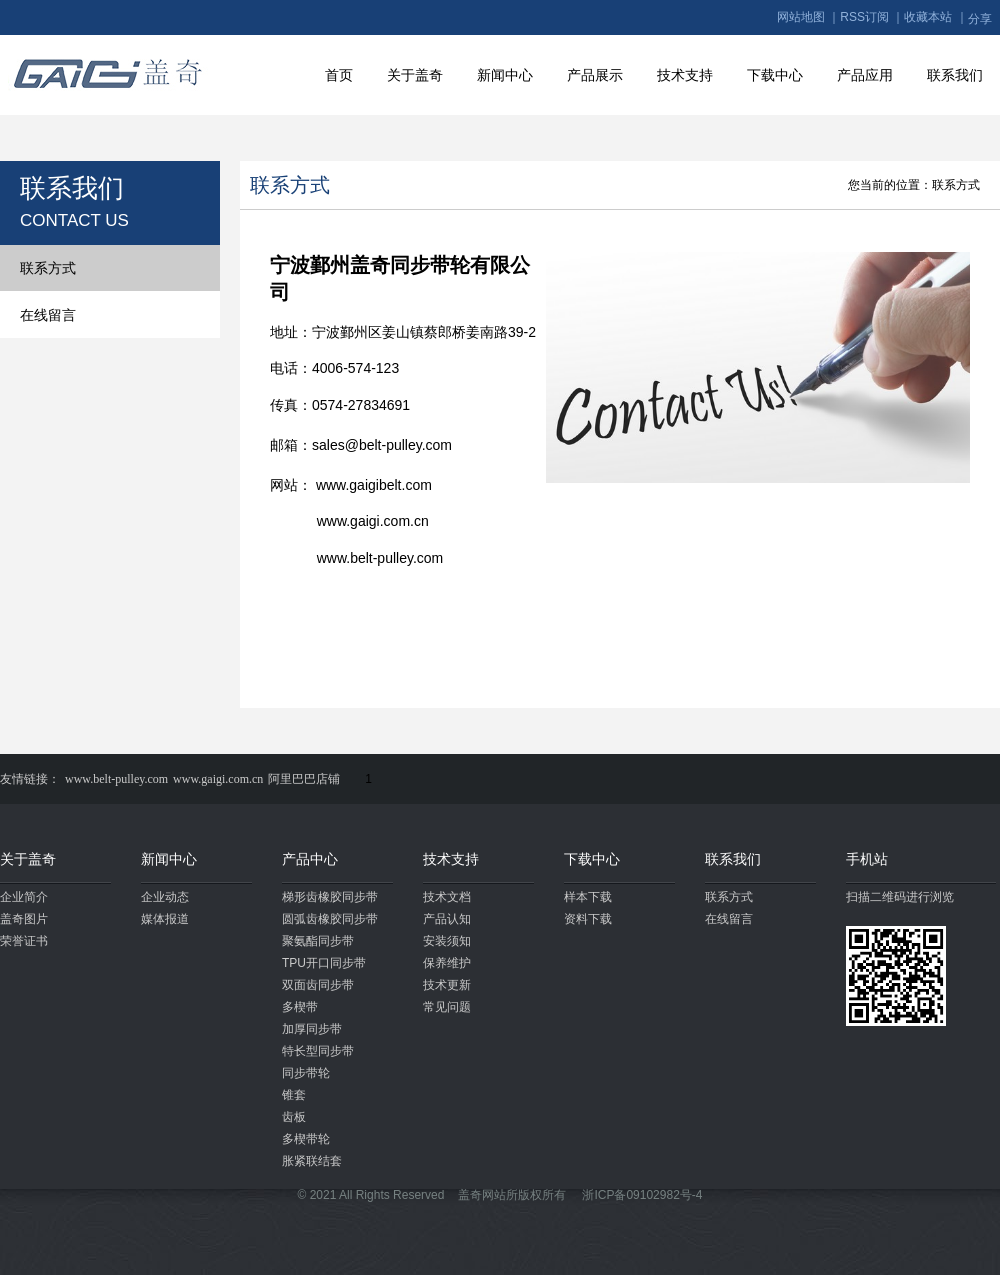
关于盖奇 (415, 75)
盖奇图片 (24, 919)
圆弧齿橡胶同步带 (330, 919)
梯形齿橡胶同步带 (330, 897)
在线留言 (48, 315)
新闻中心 (505, 75)
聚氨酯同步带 (318, 941)
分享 (980, 19)
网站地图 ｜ (808, 17)
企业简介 (24, 897)
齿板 (294, 1117)
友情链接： (30, 779)
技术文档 (447, 897)
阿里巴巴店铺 (304, 779)
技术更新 (447, 985)
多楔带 (300, 1007)
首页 (339, 75)
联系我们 (955, 75)
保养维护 (447, 963)
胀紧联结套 (312, 1161)
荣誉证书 (24, 941)
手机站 (867, 859)
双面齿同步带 (318, 985)
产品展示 (595, 75)
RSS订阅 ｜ (872, 17)
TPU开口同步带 (324, 963)
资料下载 (588, 919)
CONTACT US (74, 220)
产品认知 (447, 919)
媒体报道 (165, 919)
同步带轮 (306, 1073)
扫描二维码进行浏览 (900, 897)
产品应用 (865, 75)
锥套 (294, 1095)
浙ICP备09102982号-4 (642, 1195)
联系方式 (48, 268)
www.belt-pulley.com (116, 779)
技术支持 (685, 75)
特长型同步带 (318, 1051)
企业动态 (165, 897)
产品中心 (310, 859)
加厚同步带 (312, 1029)
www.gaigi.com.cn (218, 779)
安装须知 (447, 941)
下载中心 (775, 75)
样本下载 (588, 897)
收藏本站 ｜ (935, 17)
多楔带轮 (306, 1139)
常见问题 (447, 1007)
